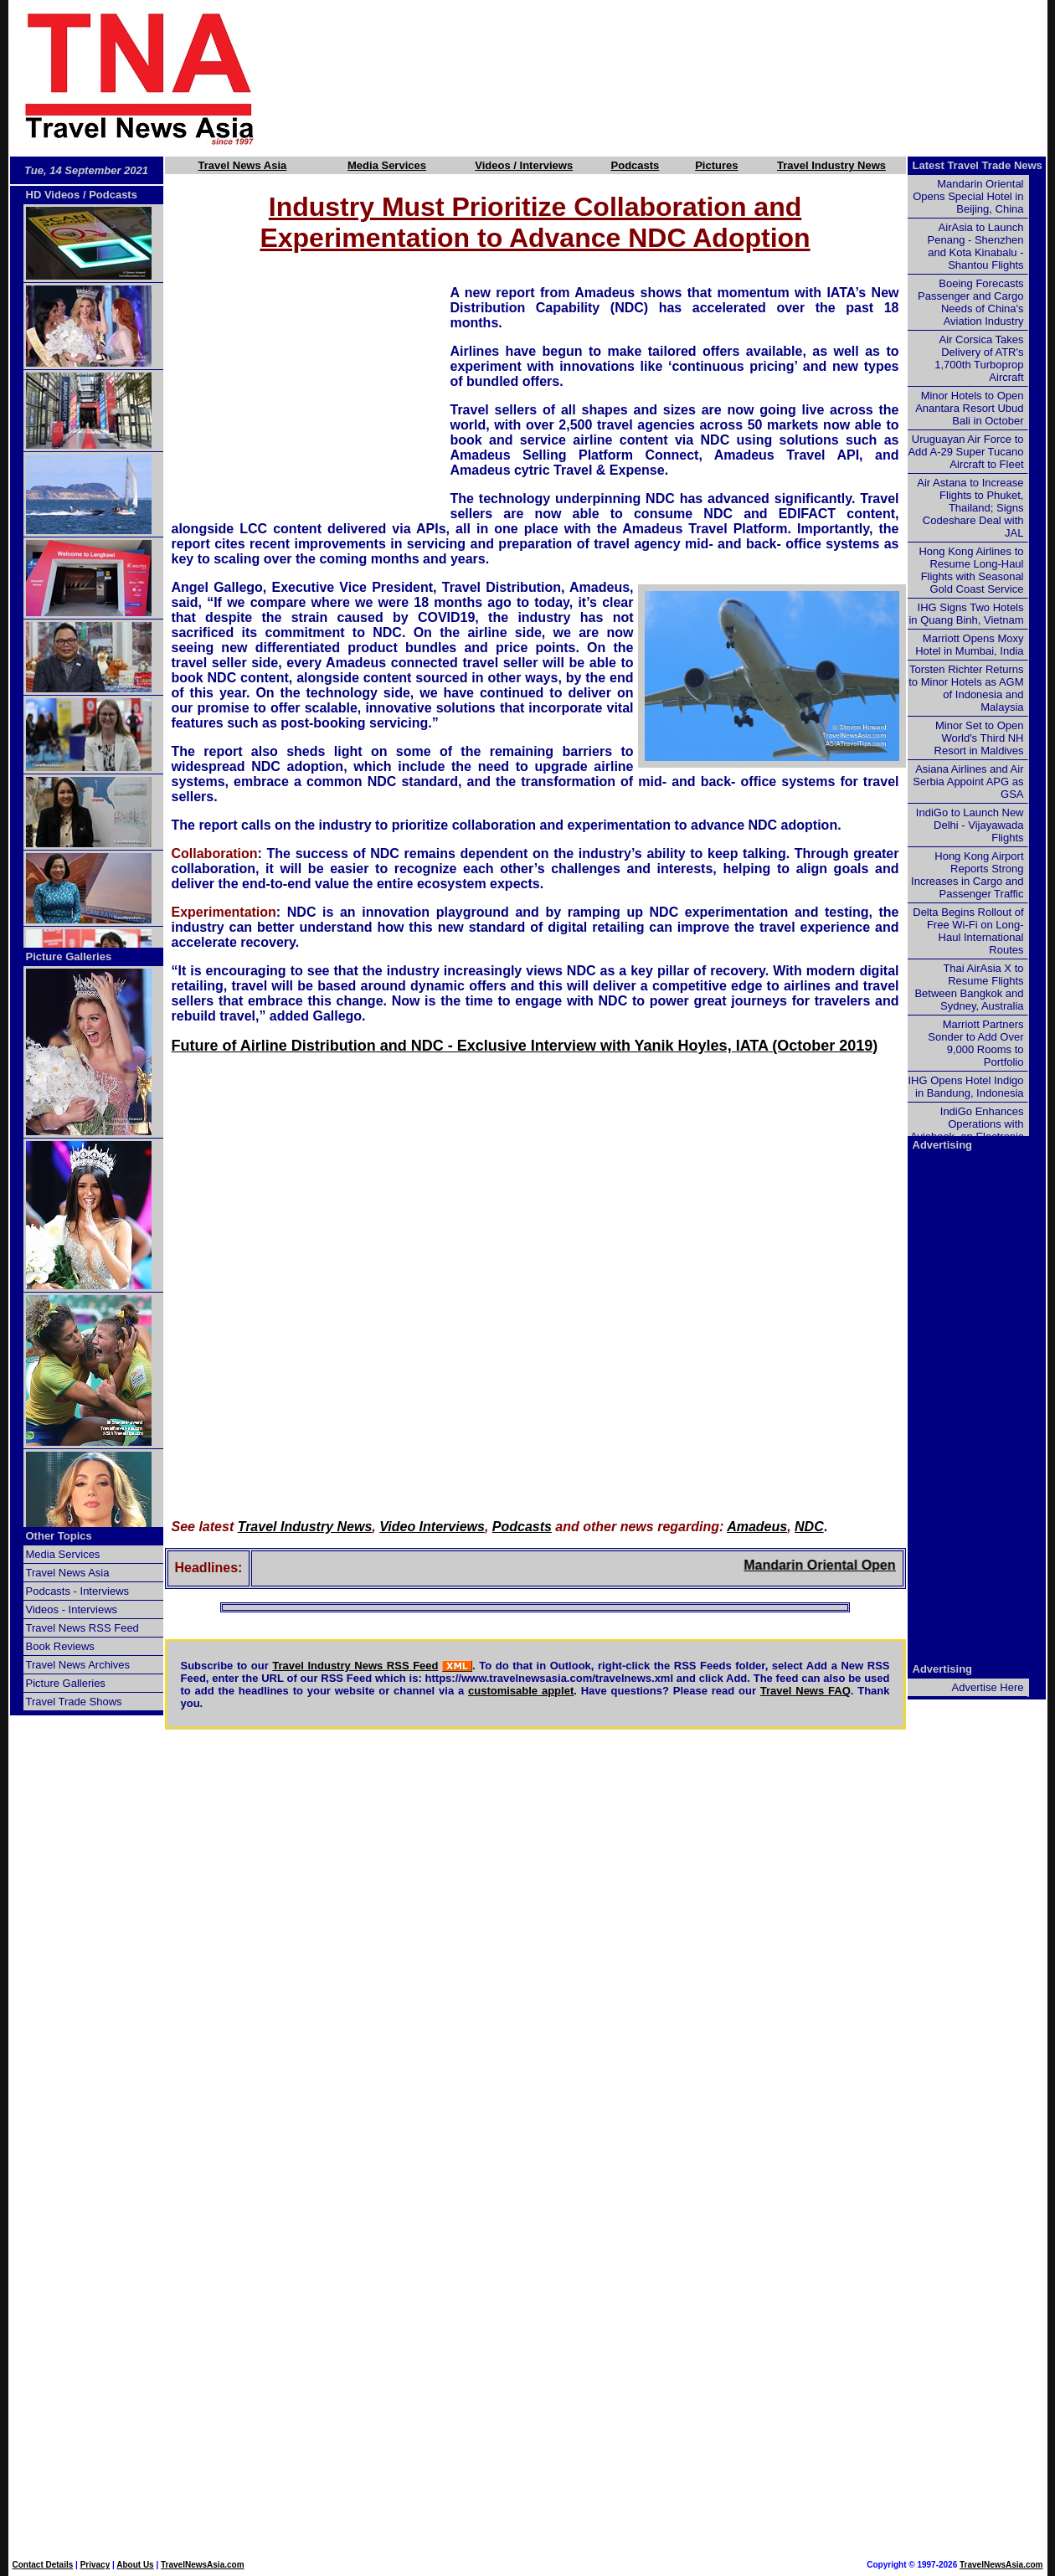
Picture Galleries (69, 956)
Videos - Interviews (72, 1609)
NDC (809, 1526)
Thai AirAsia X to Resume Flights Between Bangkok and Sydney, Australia (968, 987)
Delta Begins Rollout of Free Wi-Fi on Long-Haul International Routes (968, 931)
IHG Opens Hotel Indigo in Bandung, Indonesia (965, 1086)
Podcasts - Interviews (78, 1591)
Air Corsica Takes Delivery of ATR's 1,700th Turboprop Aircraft (978, 358)
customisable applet (521, 1690)
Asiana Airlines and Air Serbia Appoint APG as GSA (968, 781)
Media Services (386, 165)
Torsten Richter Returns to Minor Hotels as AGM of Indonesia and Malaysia (965, 688)
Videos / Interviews (524, 165)
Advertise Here (988, 1687)
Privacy (95, 2564)
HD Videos (53, 194)
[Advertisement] (680, 78)
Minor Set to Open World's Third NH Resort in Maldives (979, 738)
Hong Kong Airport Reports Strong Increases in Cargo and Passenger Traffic (967, 875)
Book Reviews (60, 1646)
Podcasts (635, 165)
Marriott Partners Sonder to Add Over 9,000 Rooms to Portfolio (975, 1043)
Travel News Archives (78, 1664)
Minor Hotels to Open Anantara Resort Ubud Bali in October (969, 408)
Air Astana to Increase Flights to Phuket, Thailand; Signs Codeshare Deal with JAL (970, 507)
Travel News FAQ (805, 1690)
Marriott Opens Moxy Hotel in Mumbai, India (969, 644)
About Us (134, 2564)
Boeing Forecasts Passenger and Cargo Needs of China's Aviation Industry (970, 302)
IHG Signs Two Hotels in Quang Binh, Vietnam (965, 613)
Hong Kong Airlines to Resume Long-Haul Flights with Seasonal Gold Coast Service (971, 570)
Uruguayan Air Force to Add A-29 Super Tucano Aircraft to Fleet (965, 451)
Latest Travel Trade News (977, 165)
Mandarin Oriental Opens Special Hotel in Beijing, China (968, 196)
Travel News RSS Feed (82, 1628)
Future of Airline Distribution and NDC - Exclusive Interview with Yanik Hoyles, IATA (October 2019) (525, 1045)
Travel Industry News (831, 165)
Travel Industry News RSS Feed (355, 1665)
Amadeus (757, 1526)
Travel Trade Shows (74, 1701)
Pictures (716, 165)
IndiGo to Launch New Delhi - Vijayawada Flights (970, 825)
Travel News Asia (242, 165)
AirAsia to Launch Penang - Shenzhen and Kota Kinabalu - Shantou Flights (976, 246)
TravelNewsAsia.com (202, 2564)
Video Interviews (432, 1526)
